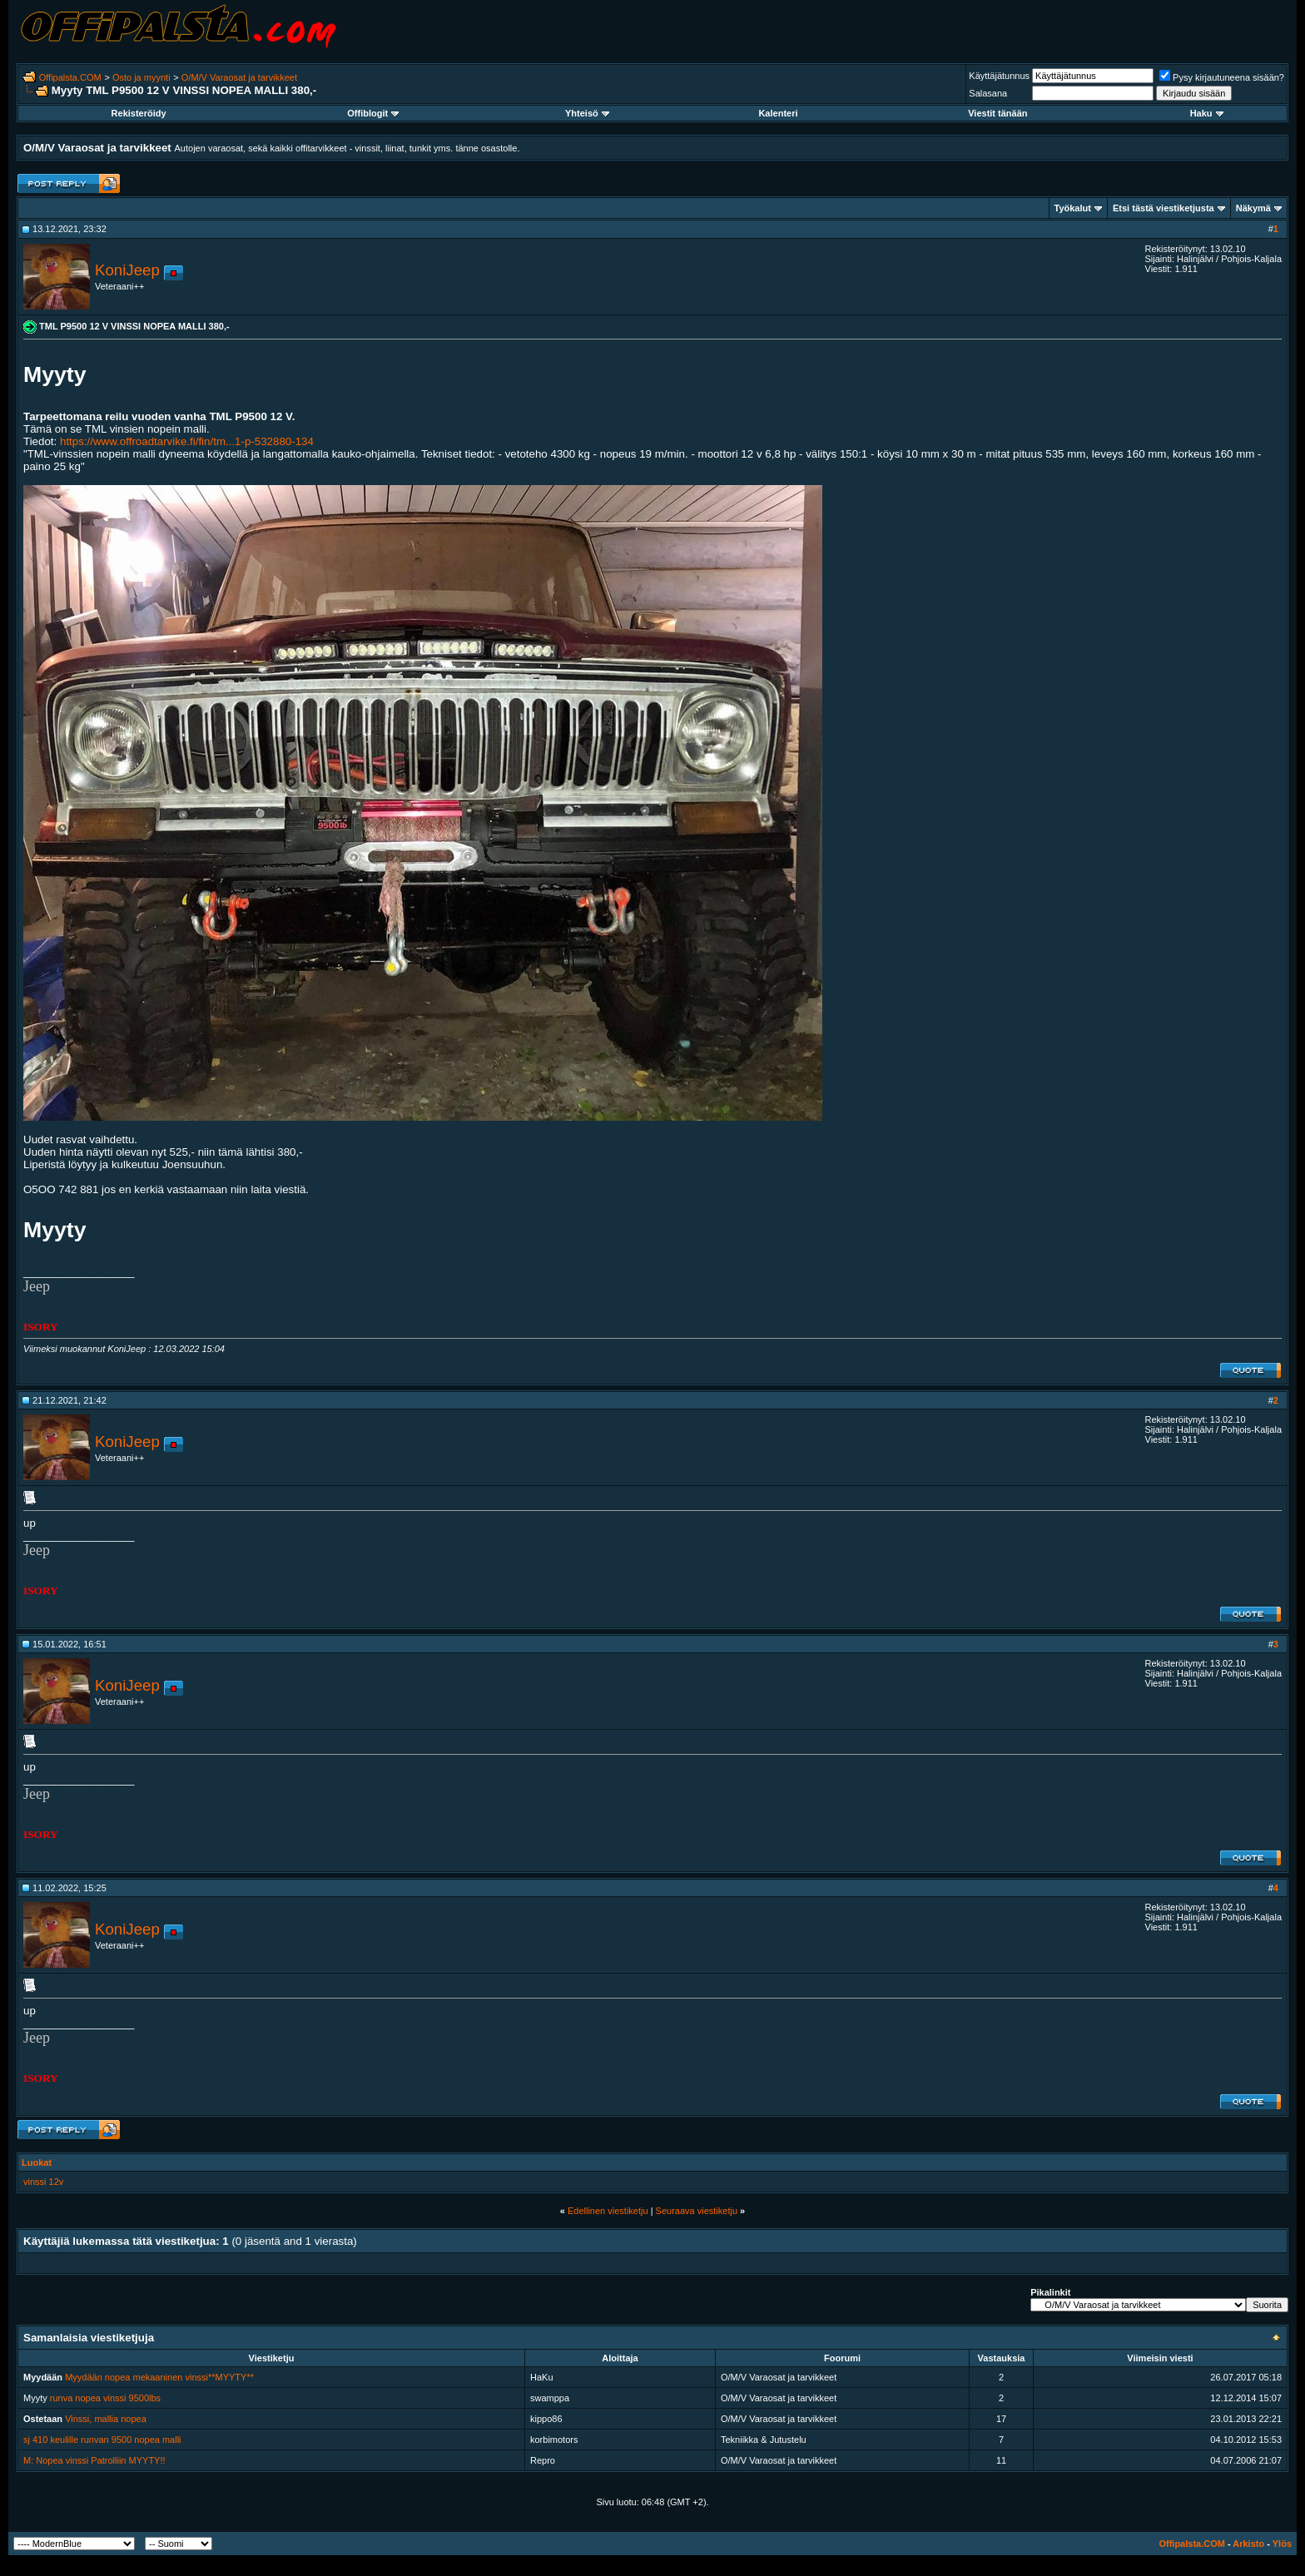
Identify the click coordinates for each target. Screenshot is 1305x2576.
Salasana (988, 93)
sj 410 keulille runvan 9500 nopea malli (102, 2440)
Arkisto (1248, 2544)
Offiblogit (373, 113)
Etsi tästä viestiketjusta (1163, 208)
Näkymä (1253, 208)
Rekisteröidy (139, 113)
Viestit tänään (997, 113)
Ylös (1282, 2544)
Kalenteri (777, 113)
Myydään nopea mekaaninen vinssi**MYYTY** (159, 2377)
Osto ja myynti (141, 77)
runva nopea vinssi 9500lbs (105, 2398)
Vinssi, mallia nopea (105, 2419)
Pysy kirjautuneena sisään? (1221, 77)
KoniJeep (127, 270)
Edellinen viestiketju (608, 2211)
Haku (1206, 113)
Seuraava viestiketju (696, 2211)
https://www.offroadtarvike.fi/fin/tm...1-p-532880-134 (187, 441)
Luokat (37, 2162)
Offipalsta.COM (70, 77)
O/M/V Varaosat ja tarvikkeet (239, 77)
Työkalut (1072, 208)
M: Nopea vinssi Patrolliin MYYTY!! (94, 2460)
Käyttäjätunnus (999, 76)
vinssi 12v (43, 2182)
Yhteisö (587, 113)
